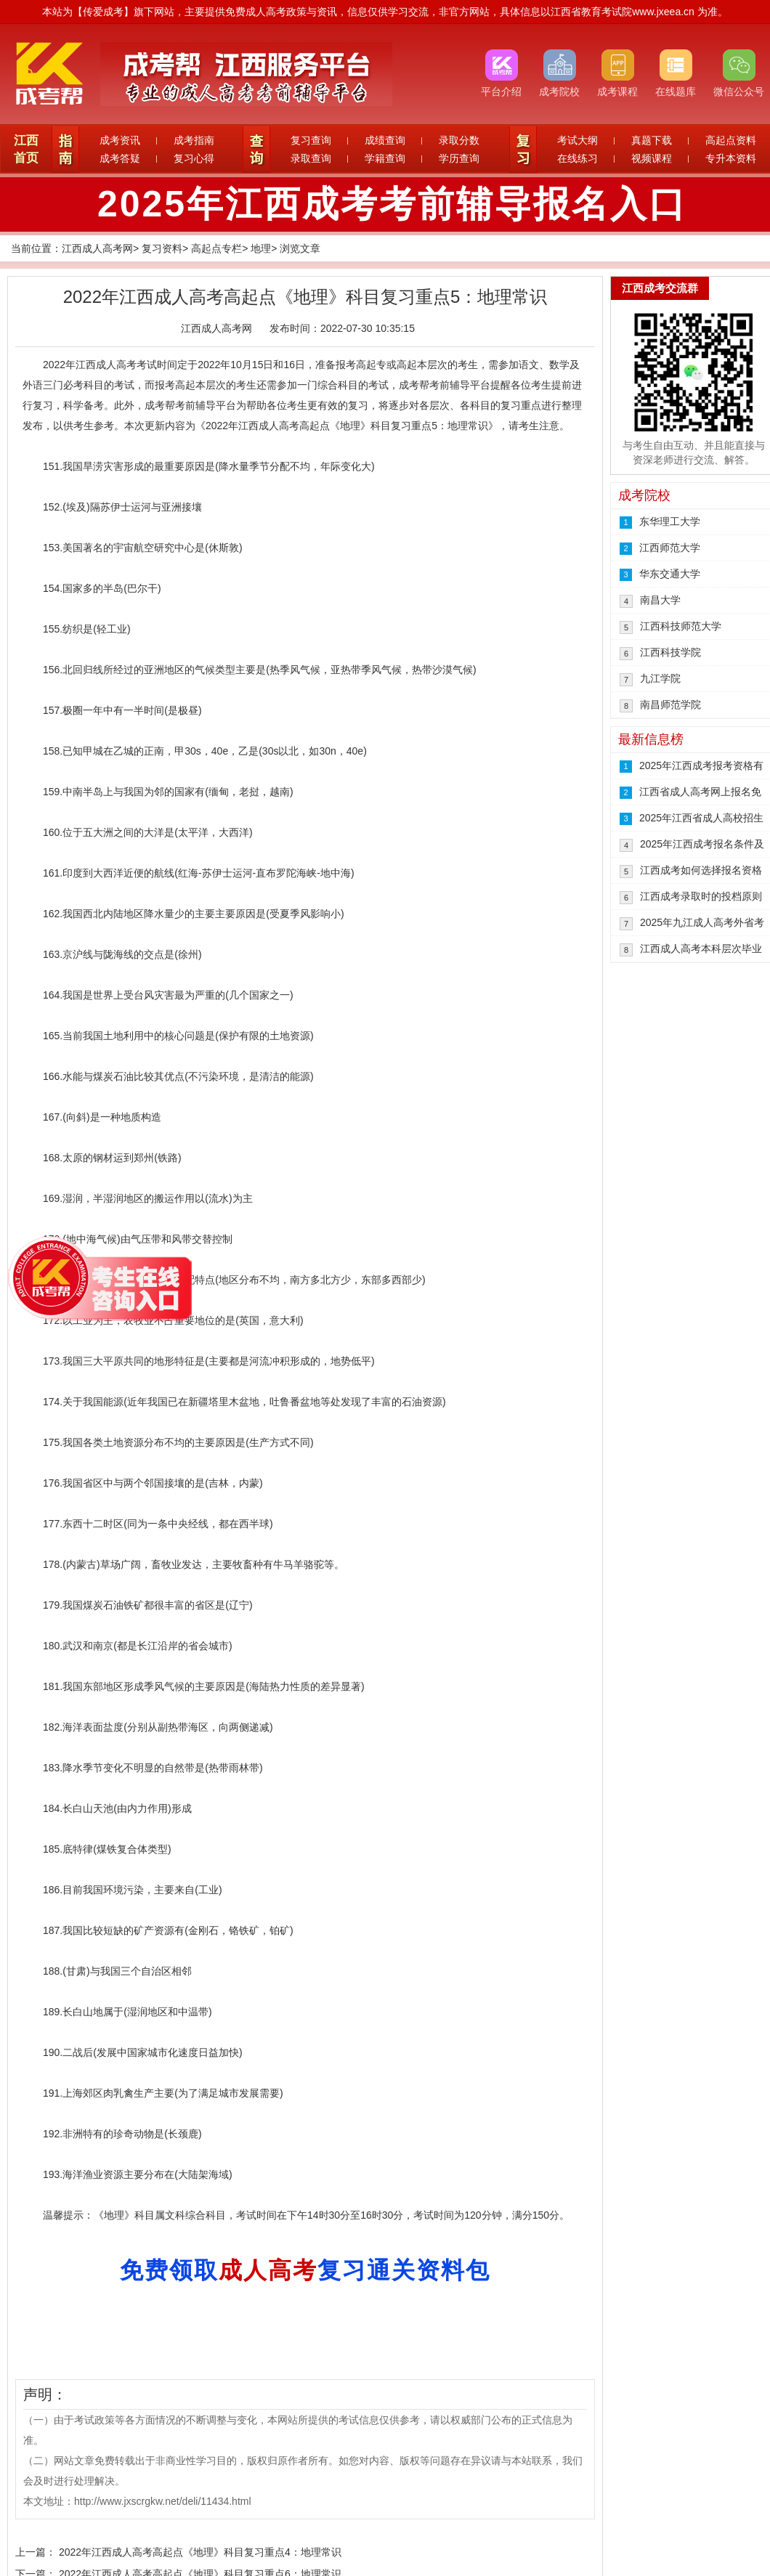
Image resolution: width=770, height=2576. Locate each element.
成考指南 (194, 140)
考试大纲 (577, 140)
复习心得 (194, 158)
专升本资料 (730, 158)
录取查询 (311, 158)
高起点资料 (730, 140)
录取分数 (459, 140)
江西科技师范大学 (680, 626)
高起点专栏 (216, 248)
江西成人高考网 (97, 248)
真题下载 (651, 140)
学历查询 (459, 158)
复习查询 (311, 140)
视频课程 (651, 158)
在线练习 (577, 158)
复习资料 (162, 248)
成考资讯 (120, 140)
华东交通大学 (669, 574)
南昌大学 (660, 600)
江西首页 (26, 149)
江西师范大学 (669, 547)
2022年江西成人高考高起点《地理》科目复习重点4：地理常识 (200, 2552)
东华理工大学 (669, 521)
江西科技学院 (670, 652)
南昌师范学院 (670, 704)
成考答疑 (120, 158)
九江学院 (660, 678)
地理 (261, 248)
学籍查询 (385, 158)
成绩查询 (385, 140)
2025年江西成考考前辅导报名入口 (392, 204)
